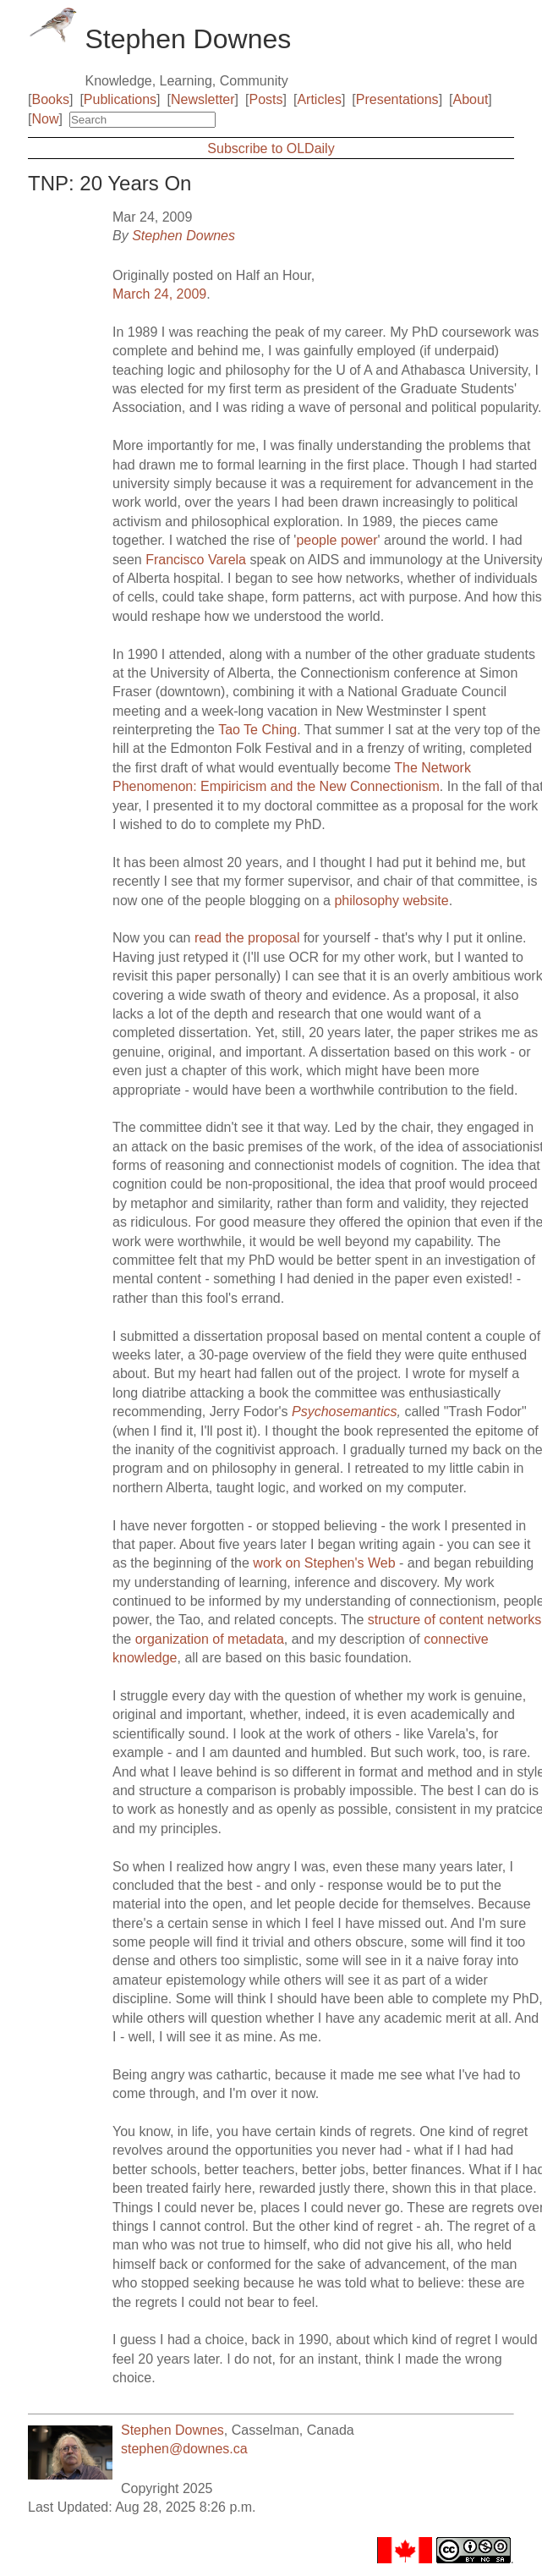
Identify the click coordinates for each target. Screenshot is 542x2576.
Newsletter (203, 99)
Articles (319, 99)
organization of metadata (209, 1639)
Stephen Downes (183, 235)
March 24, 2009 (159, 294)
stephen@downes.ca (184, 2448)
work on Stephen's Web (324, 1563)
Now (44, 119)
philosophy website (391, 900)
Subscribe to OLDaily (270, 148)
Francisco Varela (195, 559)
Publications (120, 99)
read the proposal (247, 938)
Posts (266, 99)
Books (49, 99)
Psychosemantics (344, 1411)
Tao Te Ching (257, 729)
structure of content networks (454, 1619)
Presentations (397, 99)
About (471, 99)
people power (336, 540)
